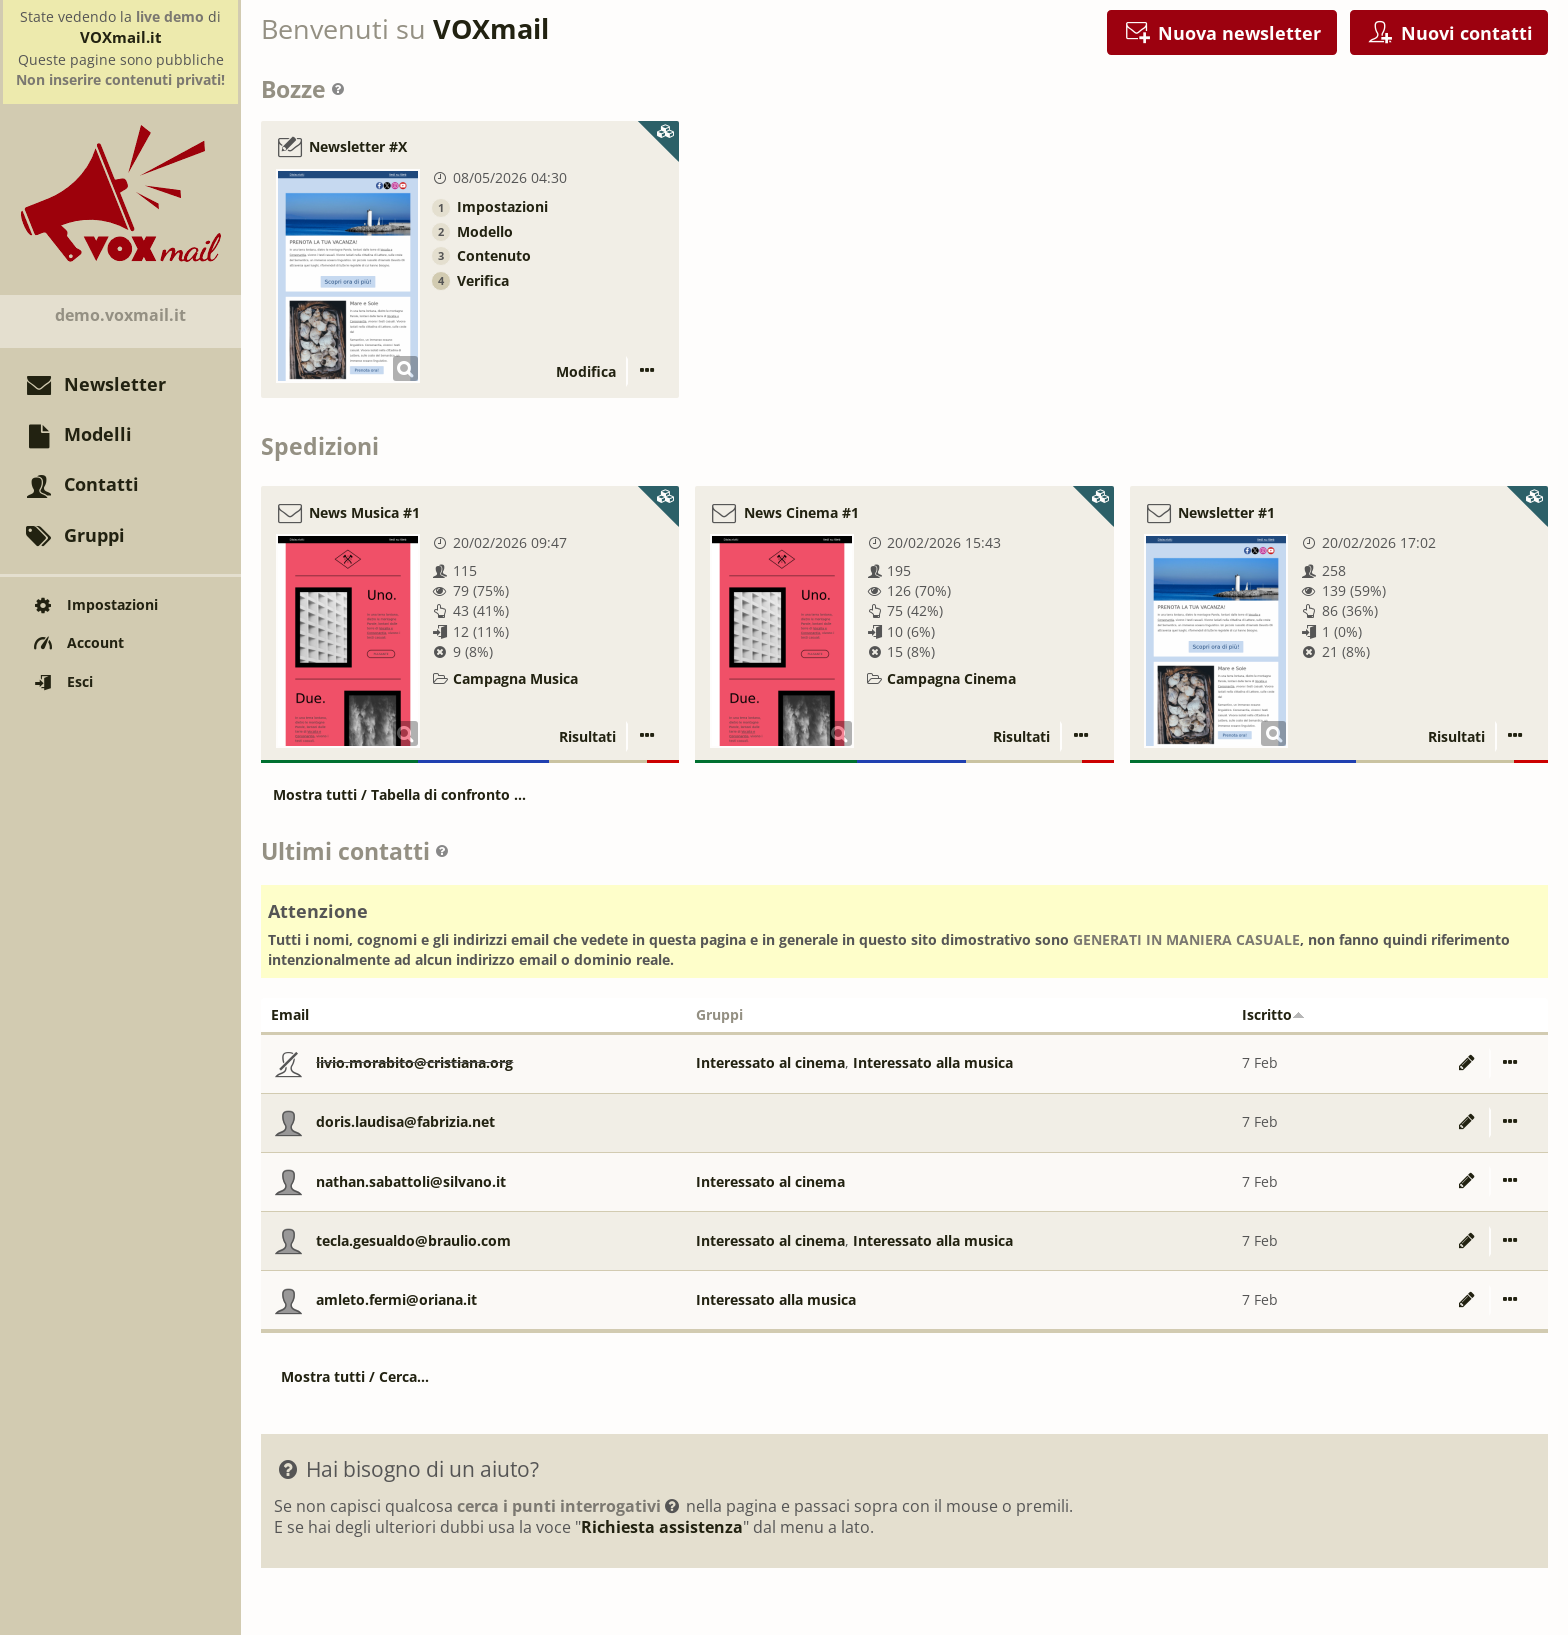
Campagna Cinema (951, 678)
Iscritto (1273, 1014)
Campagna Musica (515, 678)
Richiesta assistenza (662, 1527)
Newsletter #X (358, 147)
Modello (485, 231)
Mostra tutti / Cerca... (355, 1376)
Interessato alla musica (933, 1062)
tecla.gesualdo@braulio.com (413, 1240)
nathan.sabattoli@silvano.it (411, 1181)
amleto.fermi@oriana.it (396, 1299)
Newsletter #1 (1226, 512)
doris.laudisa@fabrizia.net (405, 1121)
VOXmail (491, 28)
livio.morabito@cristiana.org (414, 1062)
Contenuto (494, 255)
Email (290, 1014)
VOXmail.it (121, 37)
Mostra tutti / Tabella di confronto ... (399, 794)
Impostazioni (502, 206)
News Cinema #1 (801, 512)
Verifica (483, 280)
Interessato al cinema (770, 1062)
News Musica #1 (364, 512)
